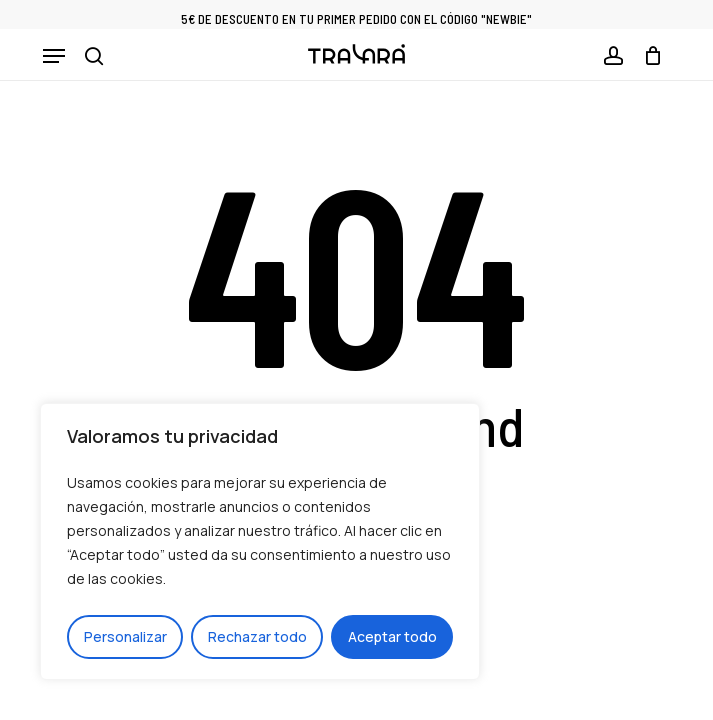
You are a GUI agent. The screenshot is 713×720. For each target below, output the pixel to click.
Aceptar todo (392, 636)
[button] (54, 56)
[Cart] (647, 56)
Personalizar (125, 636)
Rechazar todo (257, 636)
